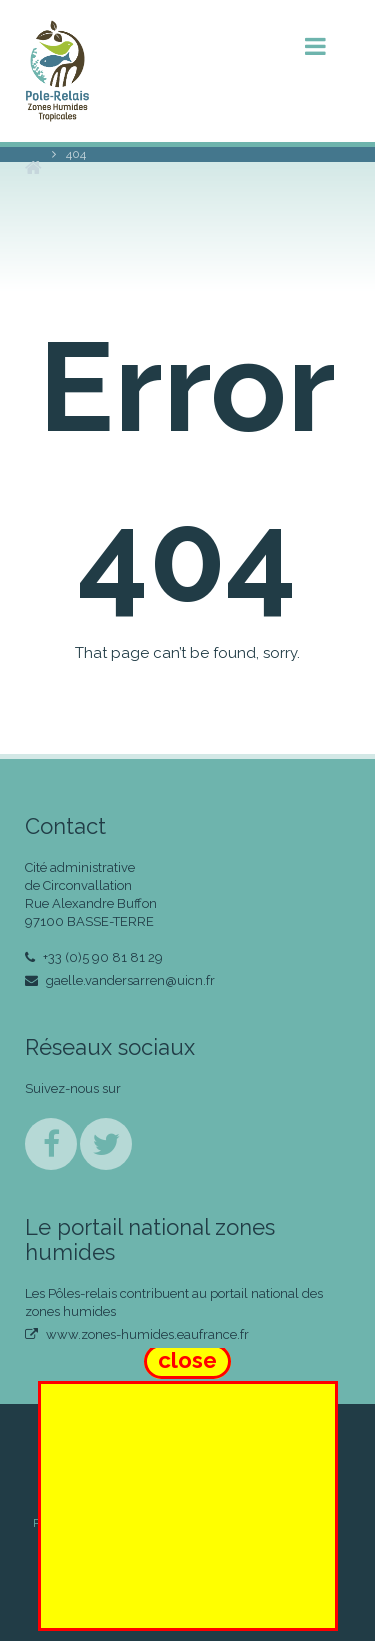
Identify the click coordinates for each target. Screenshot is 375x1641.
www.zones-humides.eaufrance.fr (137, 1334)
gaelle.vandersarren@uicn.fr (120, 980)
